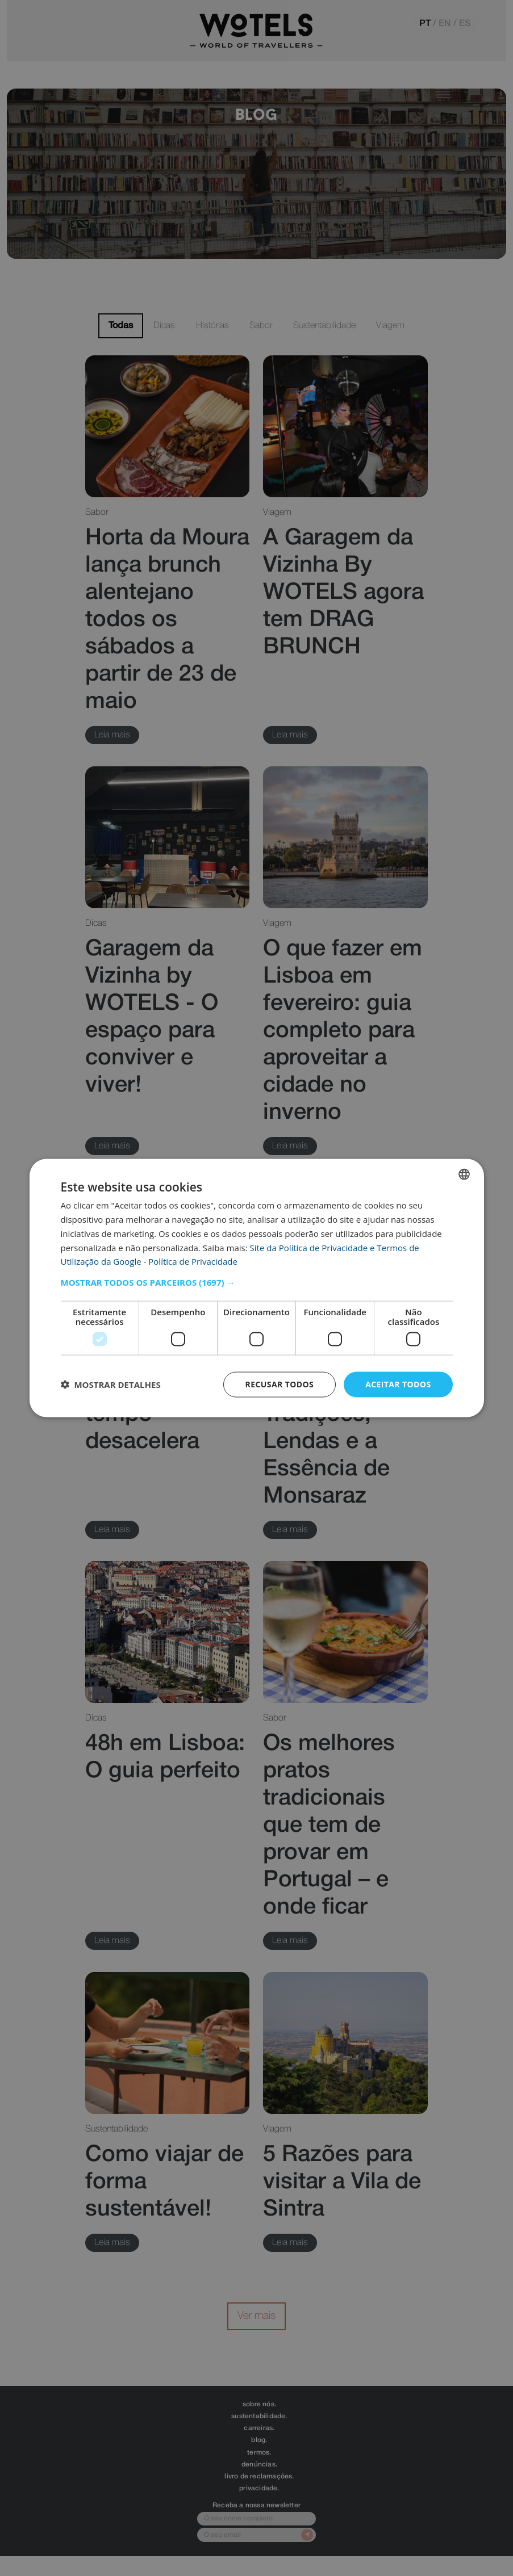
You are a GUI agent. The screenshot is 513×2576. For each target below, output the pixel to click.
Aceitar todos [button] (398, 1384)
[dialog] (257, 1288)
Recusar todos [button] (279, 1384)
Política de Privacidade (192, 1261)
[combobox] (464, 1174)
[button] (257, 1282)
